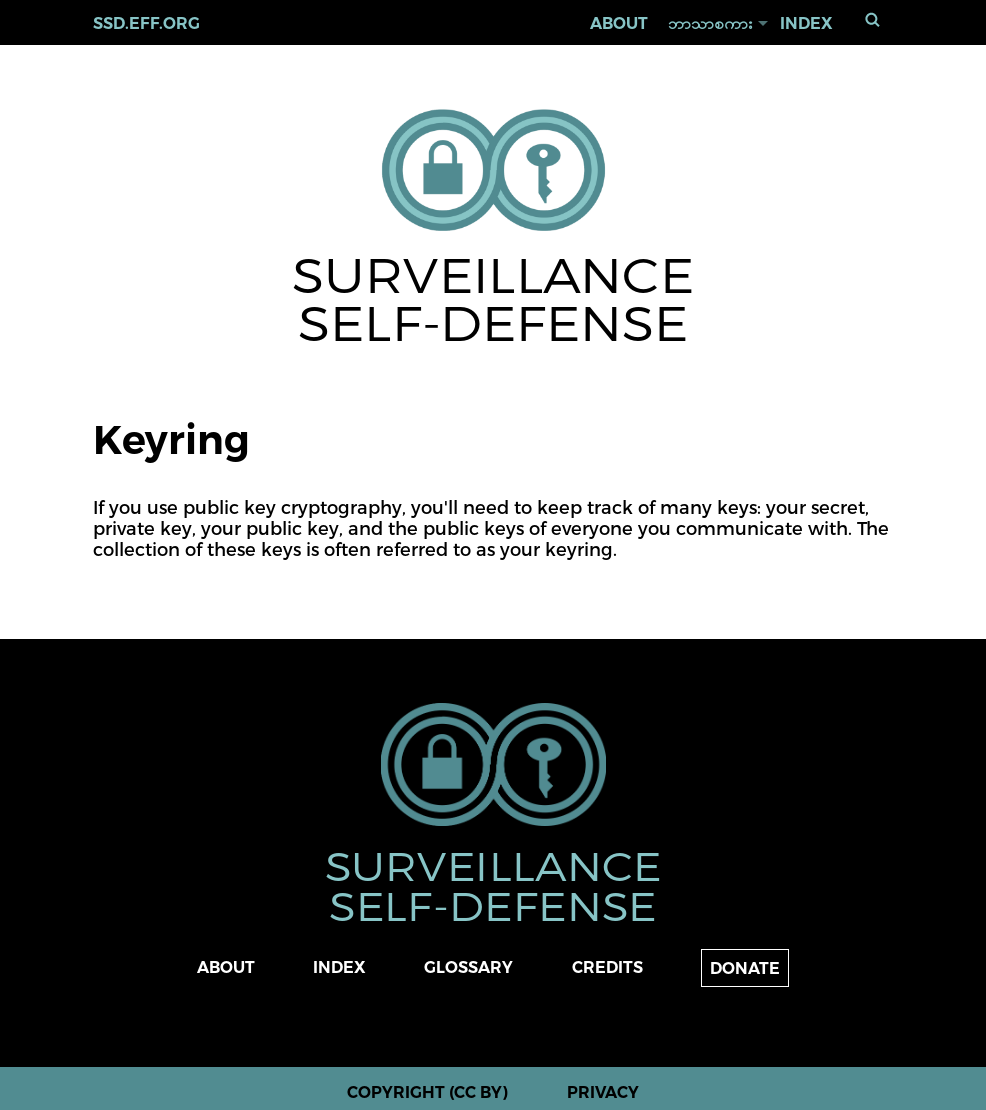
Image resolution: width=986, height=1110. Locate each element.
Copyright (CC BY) (427, 1092)
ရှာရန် (873, 19)
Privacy (603, 1092)
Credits (607, 967)
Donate (745, 968)
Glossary (468, 967)
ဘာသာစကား (710, 23)
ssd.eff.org (146, 23)
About (619, 23)
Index (806, 23)
